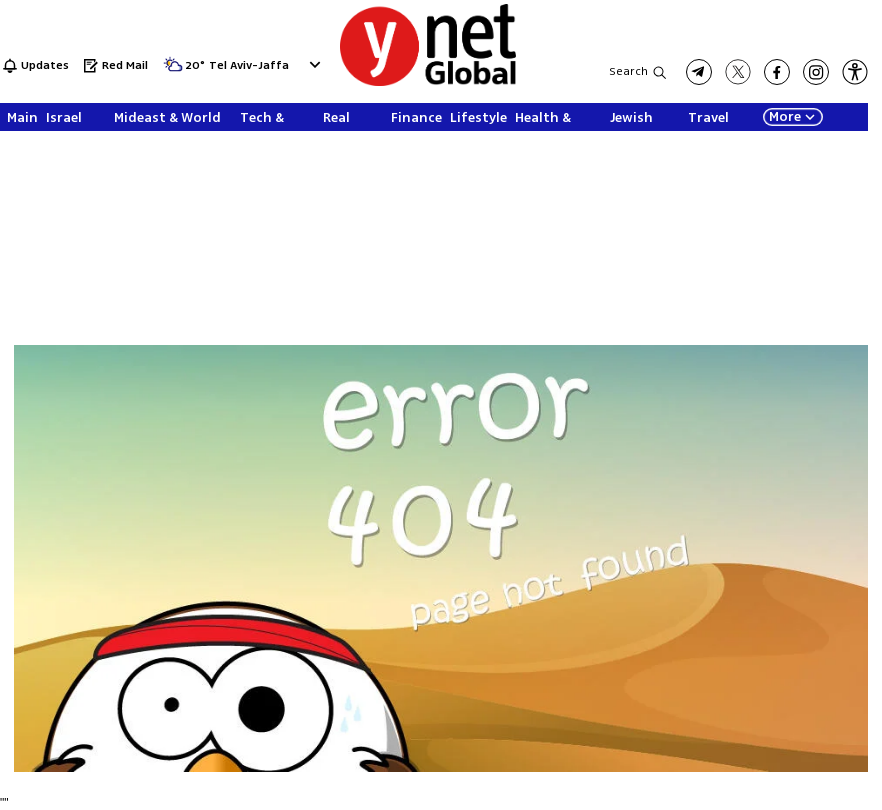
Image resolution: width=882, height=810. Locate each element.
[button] (855, 72)
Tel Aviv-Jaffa (249, 66)
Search (628, 71)
